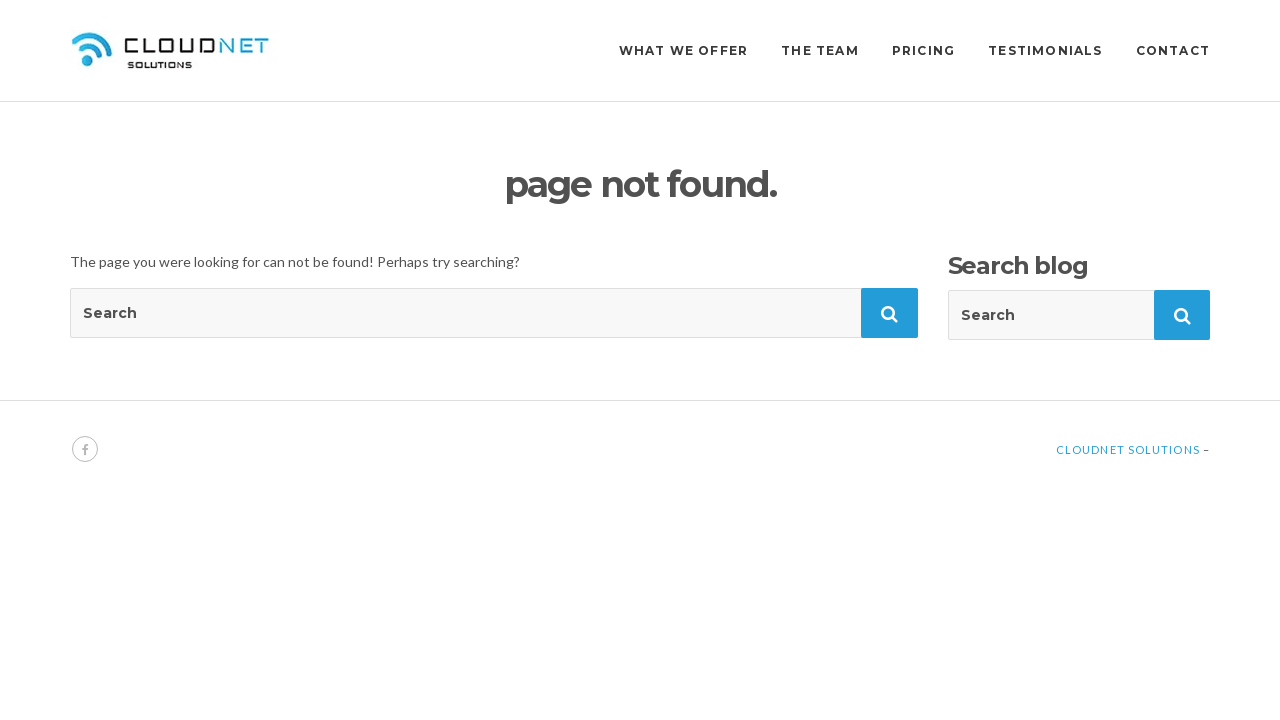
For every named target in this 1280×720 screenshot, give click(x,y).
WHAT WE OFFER (684, 50)
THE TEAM (820, 50)
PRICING (923, 50)
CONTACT (1173, 50)
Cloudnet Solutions (1128, 449)
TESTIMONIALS (1045, 50)
